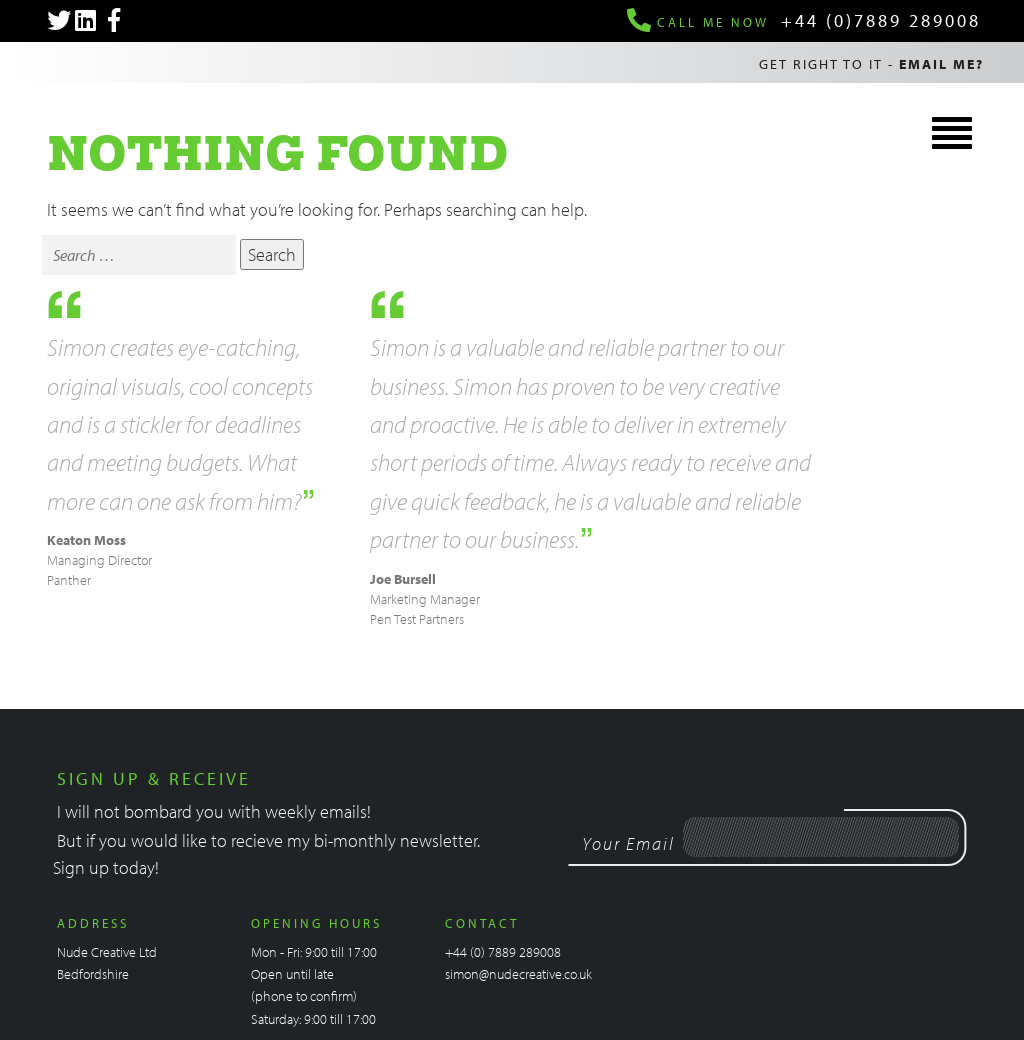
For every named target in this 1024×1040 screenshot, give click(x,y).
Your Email (628, 843)
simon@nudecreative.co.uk (518, 974)
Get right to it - (871, 64)
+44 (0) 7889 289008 (503, 952)
